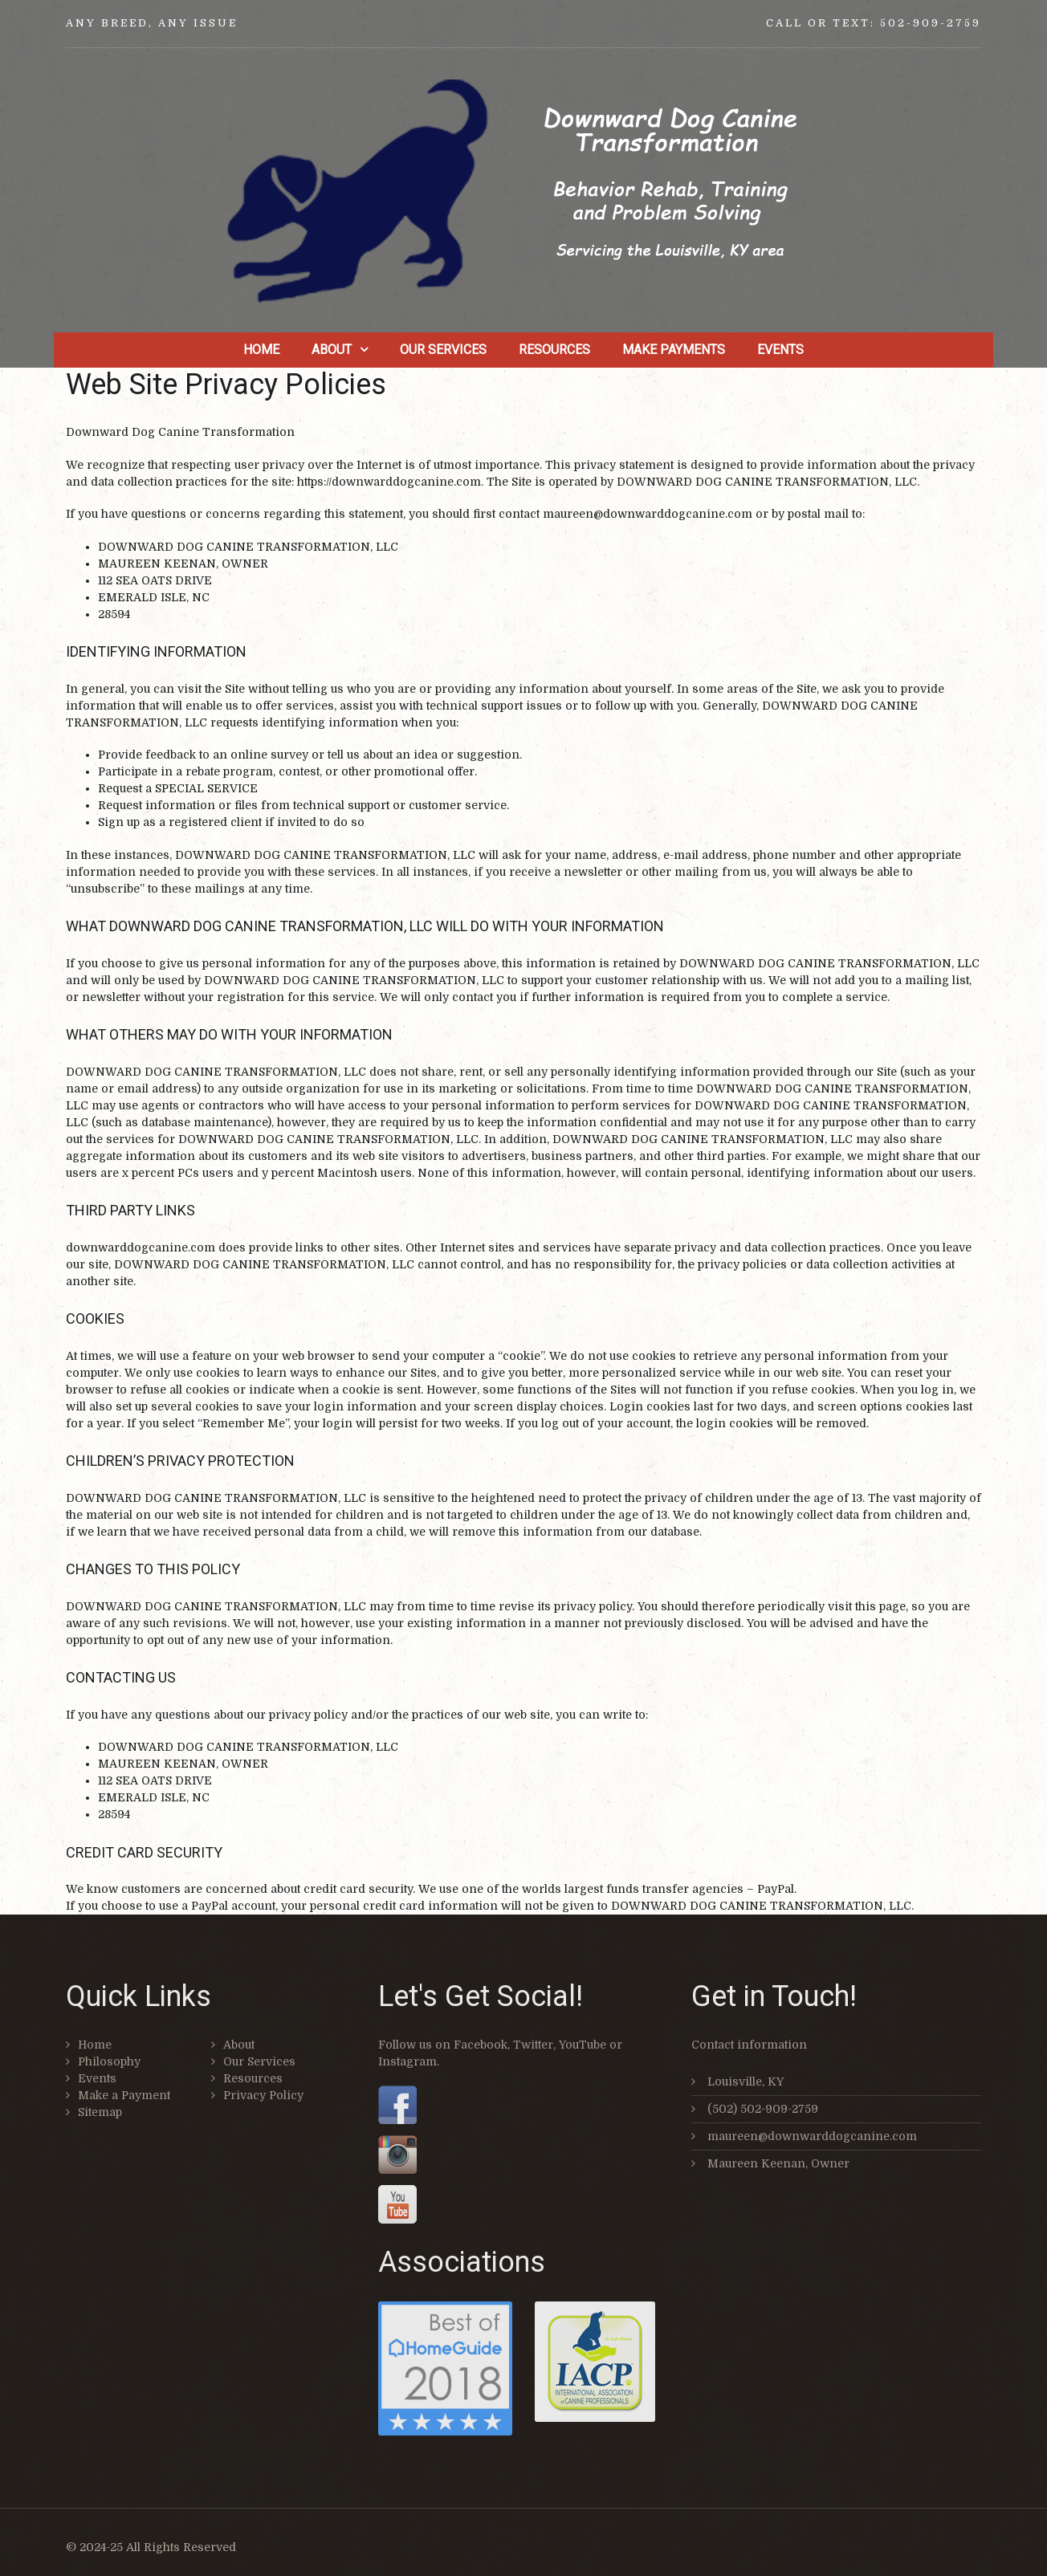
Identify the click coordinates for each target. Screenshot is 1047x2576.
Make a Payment (124, 2095)
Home (261, 349)
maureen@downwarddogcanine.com (812, 2136)
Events (780, 349)
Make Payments (673, 349)
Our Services (443, 349)
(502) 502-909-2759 (762, 2108)
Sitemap (100, 2112)
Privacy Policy (263, 2095)
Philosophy (109, 2061)
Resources (554, 349)
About (332, 349)
